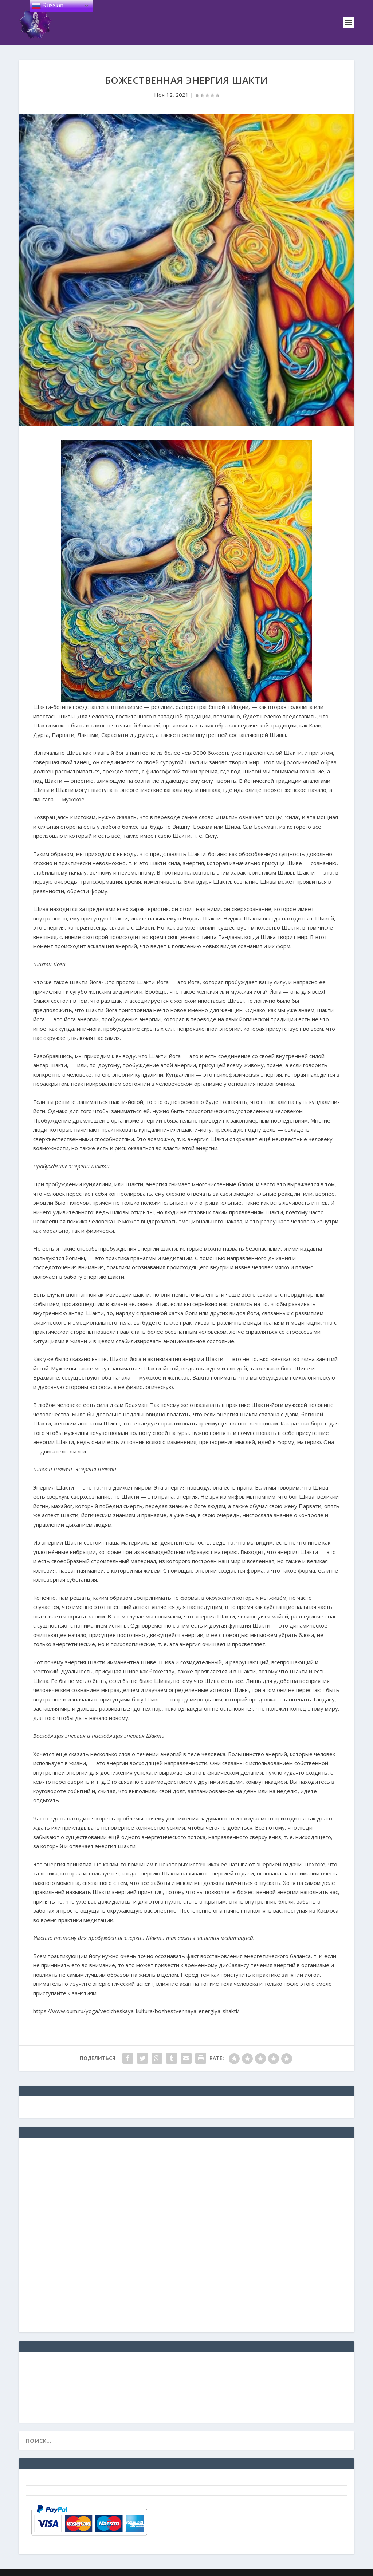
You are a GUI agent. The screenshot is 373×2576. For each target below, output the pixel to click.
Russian (47, 5)
